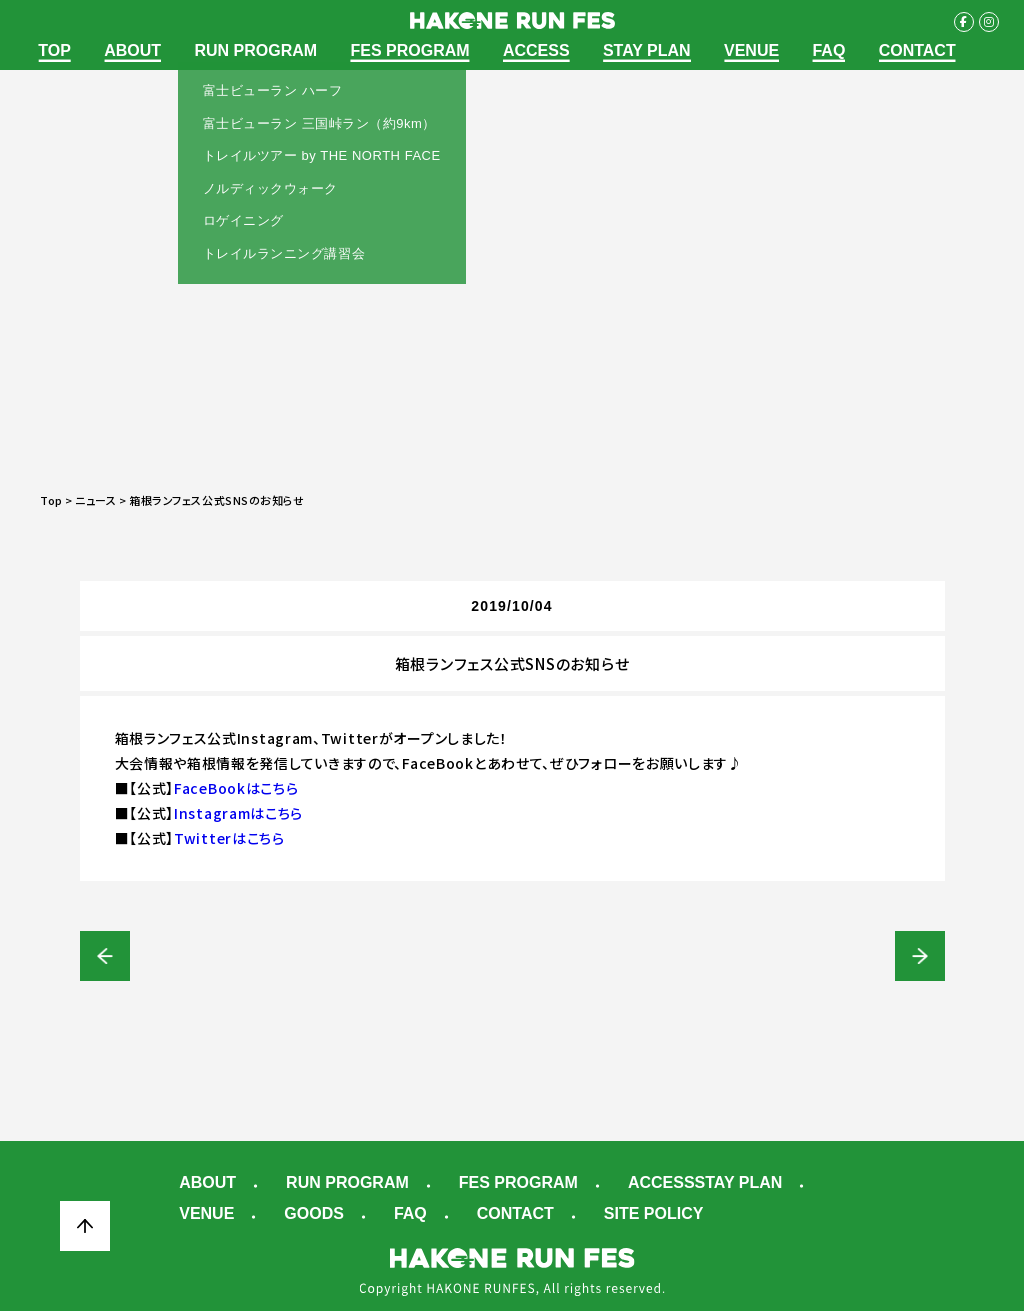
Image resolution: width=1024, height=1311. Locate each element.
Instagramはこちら (238, 813)
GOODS (314, 1213)
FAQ (828, 50)
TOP (54, 50)
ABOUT (132, 50)
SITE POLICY (654, 1213)
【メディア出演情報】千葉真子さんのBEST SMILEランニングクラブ (920, 956)
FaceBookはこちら (236, 788)
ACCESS (536, 50)
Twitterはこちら (229, 838)
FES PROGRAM (409, 50)
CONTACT (917, 50)
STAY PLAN (647, 50)
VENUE (751, 50)
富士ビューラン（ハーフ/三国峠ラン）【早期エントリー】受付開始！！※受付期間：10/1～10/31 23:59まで (105, 956)
